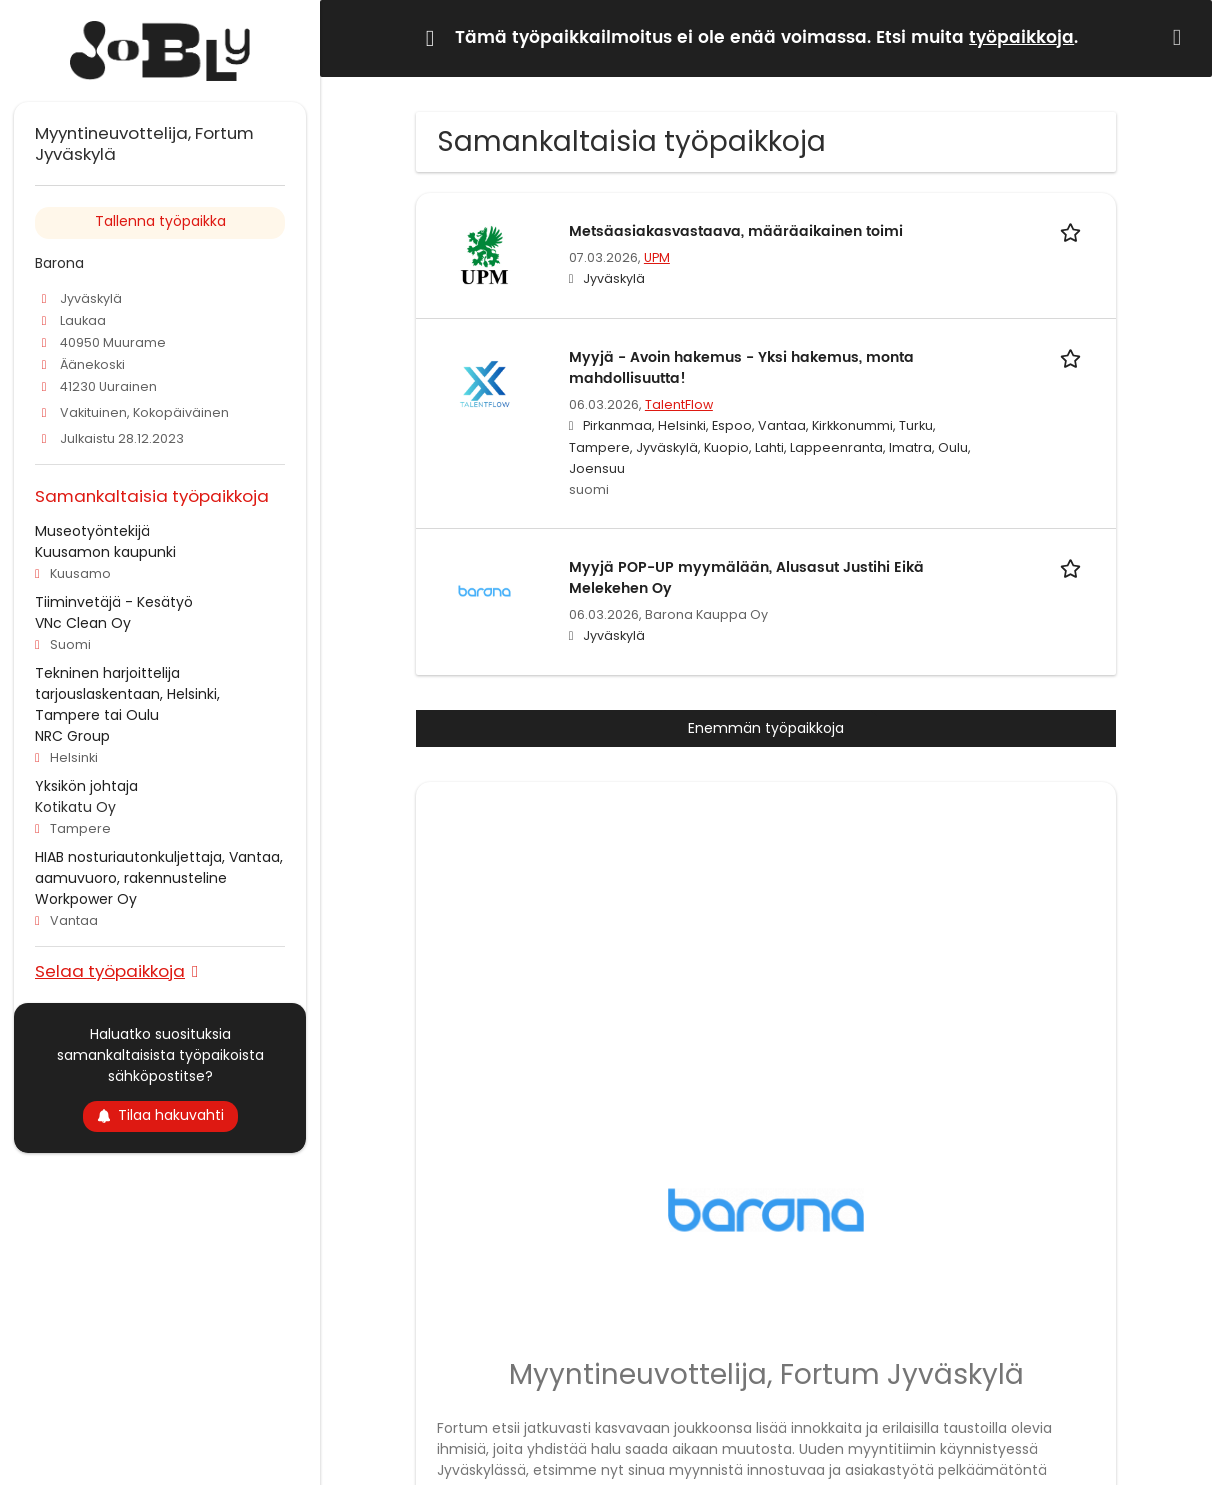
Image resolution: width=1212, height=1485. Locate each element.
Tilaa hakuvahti (160, 1115)
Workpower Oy (86, 899)
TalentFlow (679, 404)
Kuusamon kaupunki (105, 552)
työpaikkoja (1021, 38)
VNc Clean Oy (83, 623)
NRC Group (72, 736)
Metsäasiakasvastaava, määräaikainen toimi (736, 231)
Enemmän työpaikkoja (766, 728)
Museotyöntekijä (92, 531)
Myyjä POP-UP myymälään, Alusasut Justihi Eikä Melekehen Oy (746, 578)
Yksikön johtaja (86, 786)
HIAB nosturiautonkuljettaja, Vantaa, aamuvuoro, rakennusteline (159, 867)
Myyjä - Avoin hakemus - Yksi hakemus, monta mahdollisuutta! (741, 368)
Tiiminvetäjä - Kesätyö (114, 602)
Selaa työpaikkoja (110, 970)
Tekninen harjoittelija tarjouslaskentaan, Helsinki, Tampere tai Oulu (127, 694)
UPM (657, 257)
